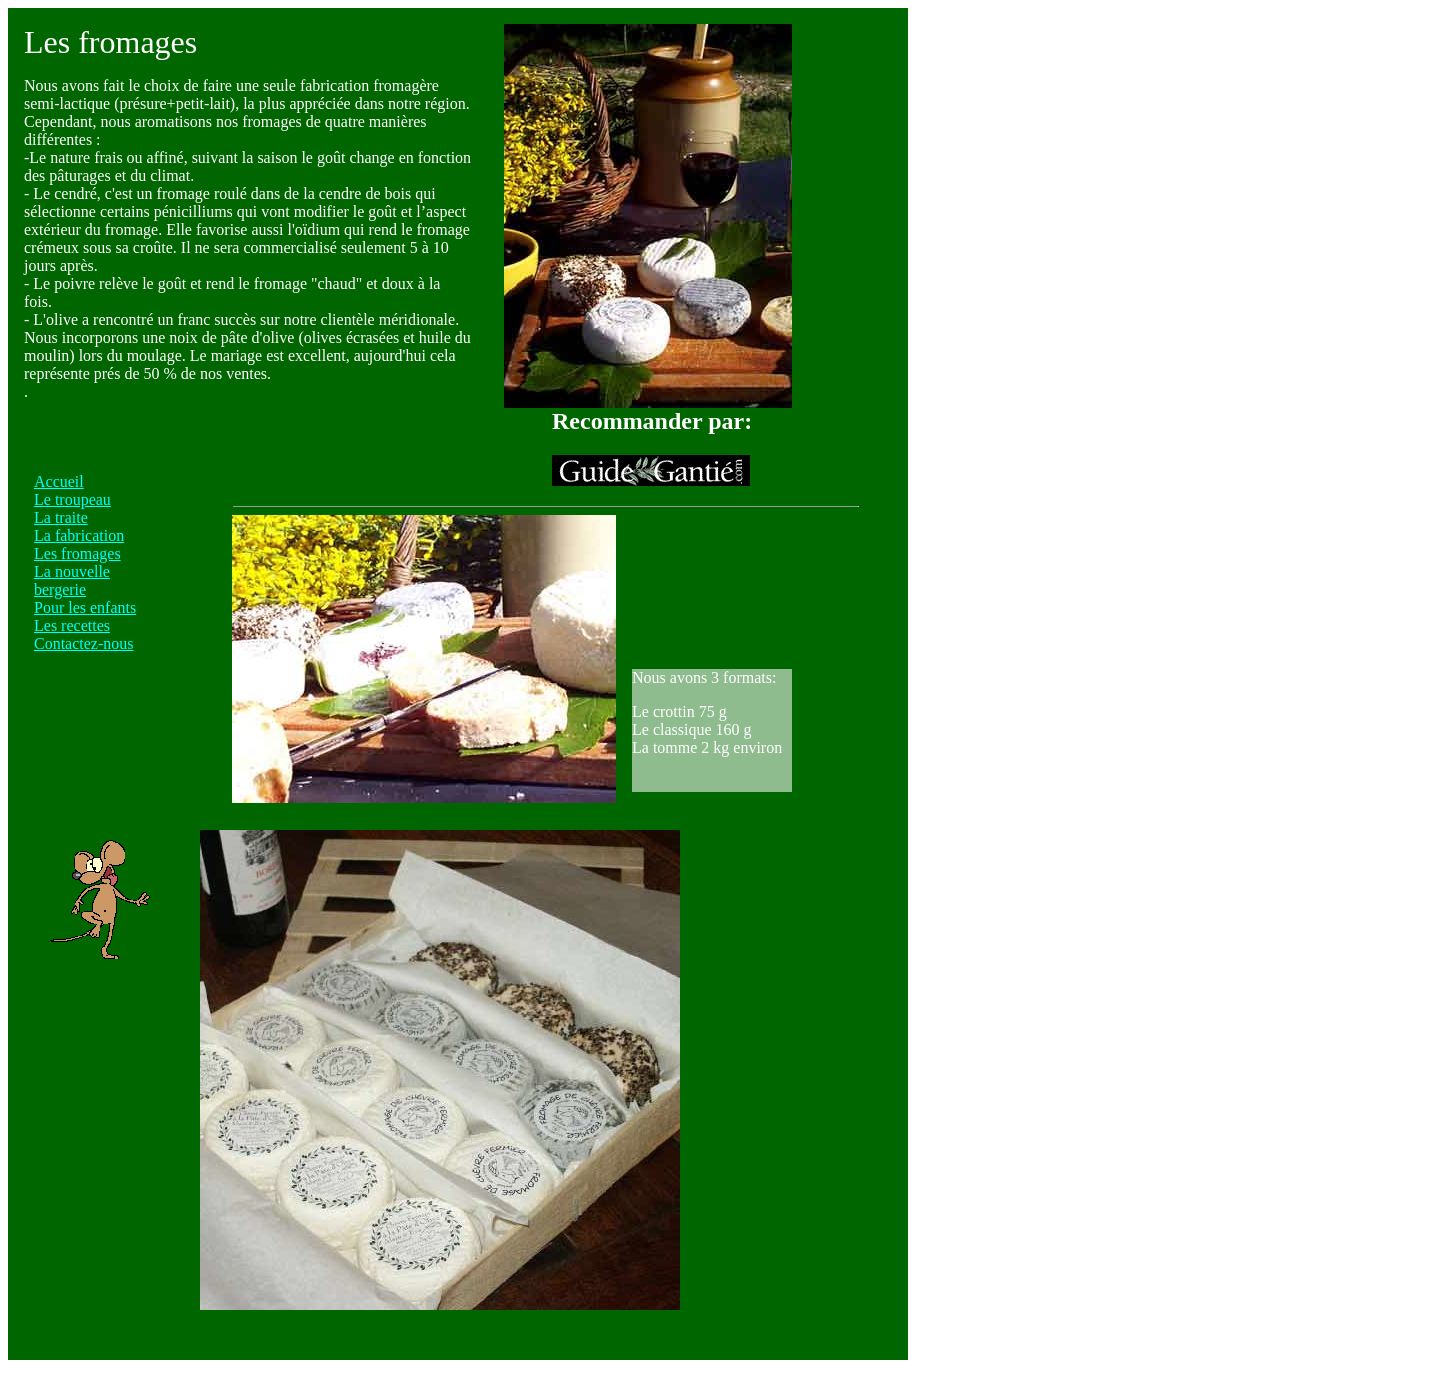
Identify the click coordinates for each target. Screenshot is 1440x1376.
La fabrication (79, 535)
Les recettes (72, 625)
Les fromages (77, 553)
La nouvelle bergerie (72, 580)
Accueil (59, 481)
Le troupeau (72, 499)
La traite (61, 517)
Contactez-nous (84, 643)
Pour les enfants (85, 607)
